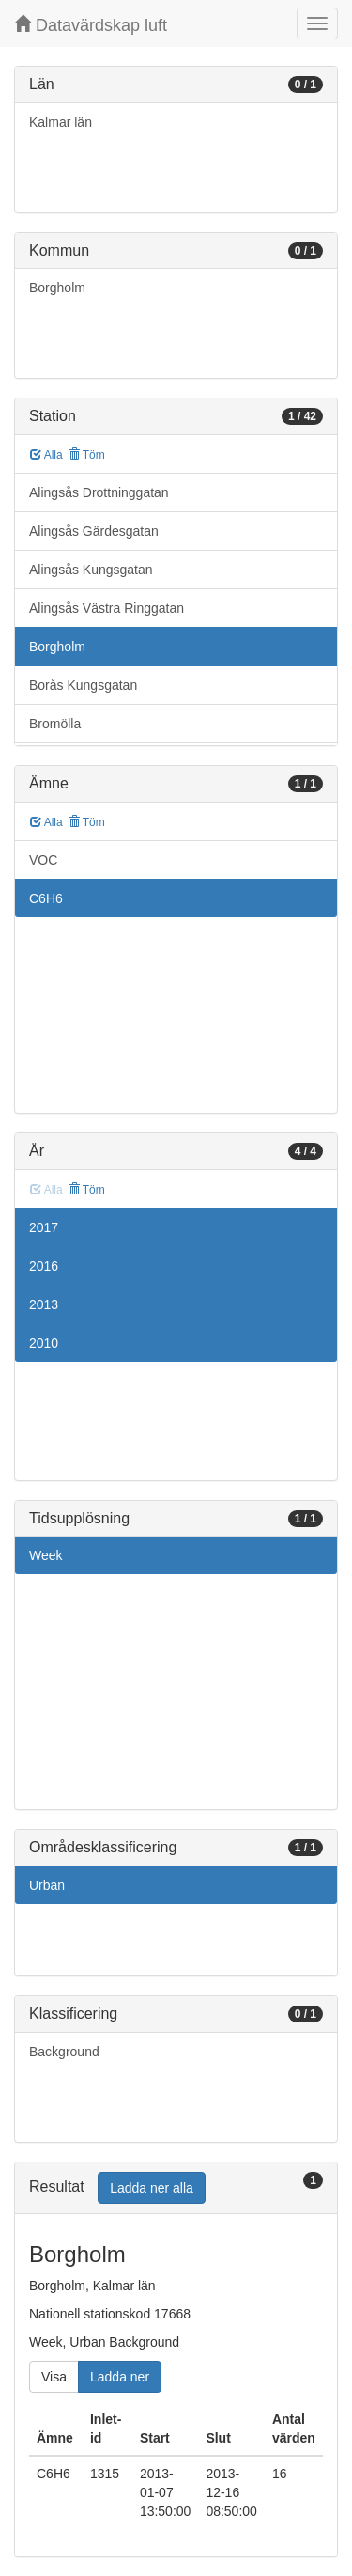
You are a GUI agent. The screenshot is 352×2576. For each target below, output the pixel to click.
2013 (43, 1304)
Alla (46, 454)
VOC (43, 859)
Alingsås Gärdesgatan (94, 531)
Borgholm (57, 287)
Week (46, 1555)
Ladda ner (119, 2376)
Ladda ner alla (151, 2187)
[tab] (176, 2188)
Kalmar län (60, 122)
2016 (43, 1265)
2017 (43, 1227)
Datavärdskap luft (90, 25)
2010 (43, 1342)
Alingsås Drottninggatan (99, 492)
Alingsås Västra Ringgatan (106, 608)
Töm (87, 454)
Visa (54, 2376)
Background (64, 2051)
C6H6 (46, 898)
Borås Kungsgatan (83, 685)
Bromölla (55, 723)
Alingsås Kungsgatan (91, 569)
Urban (47, 1885)
